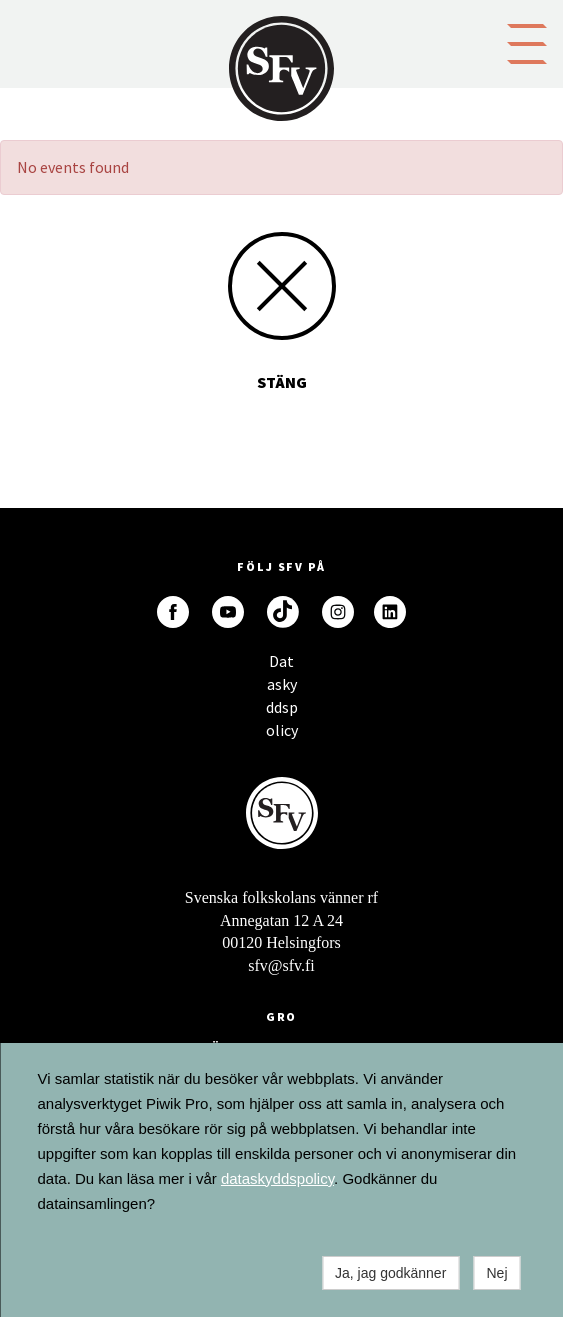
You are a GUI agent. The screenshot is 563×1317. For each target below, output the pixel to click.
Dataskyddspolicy (282, 666)
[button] (527, 42)
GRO (282, 1016)
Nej (496, 1273)
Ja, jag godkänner (390, 1273)
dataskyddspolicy (277, 1178)
